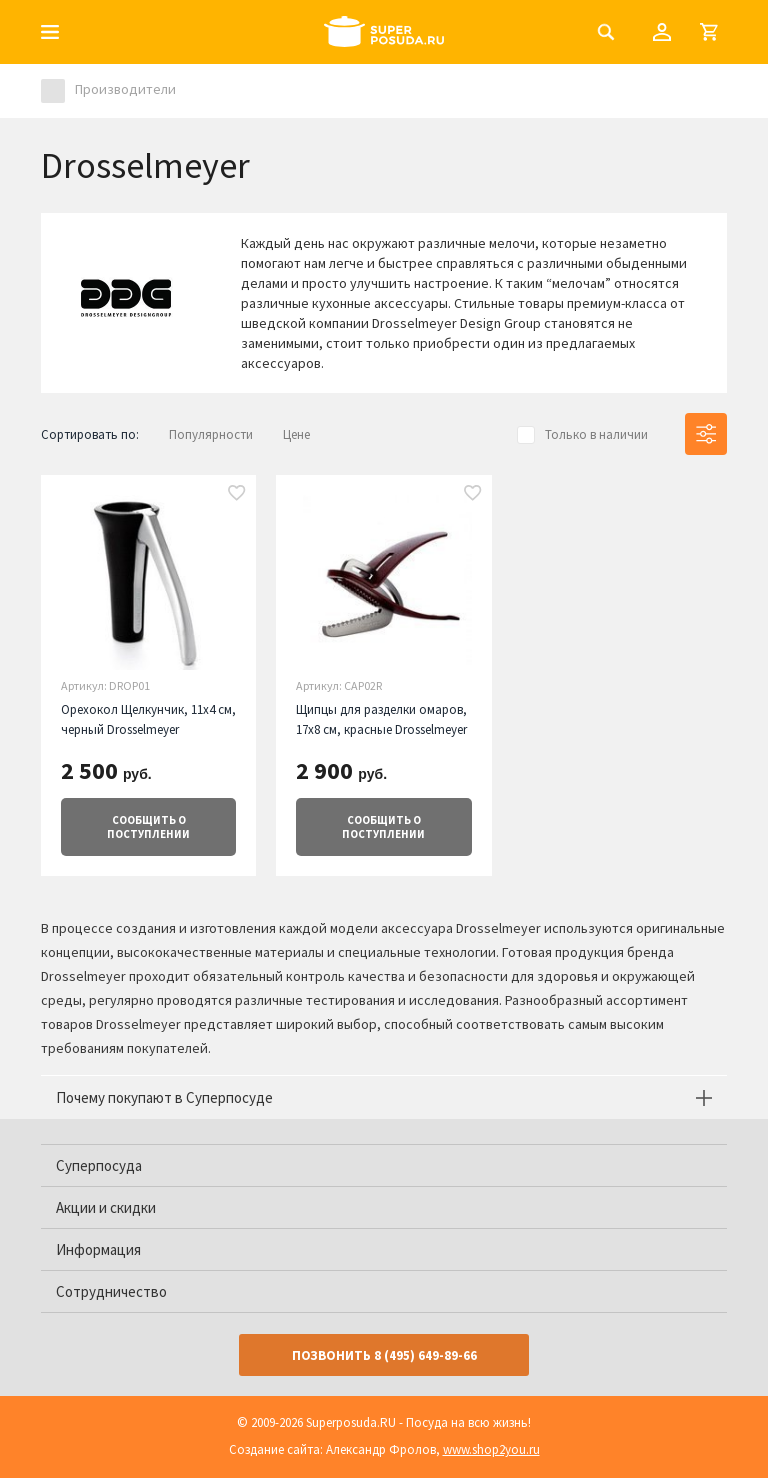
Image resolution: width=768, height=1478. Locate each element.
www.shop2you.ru (491, 1449)
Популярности (211, 434)
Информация (98, 1249)
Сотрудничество (111, 1291)
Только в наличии (596, 434)
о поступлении (148, 827)
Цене (296, 434)
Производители (125, 89)
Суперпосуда (99, 1165)
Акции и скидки (106, 1207)
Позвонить (384, 1355)
